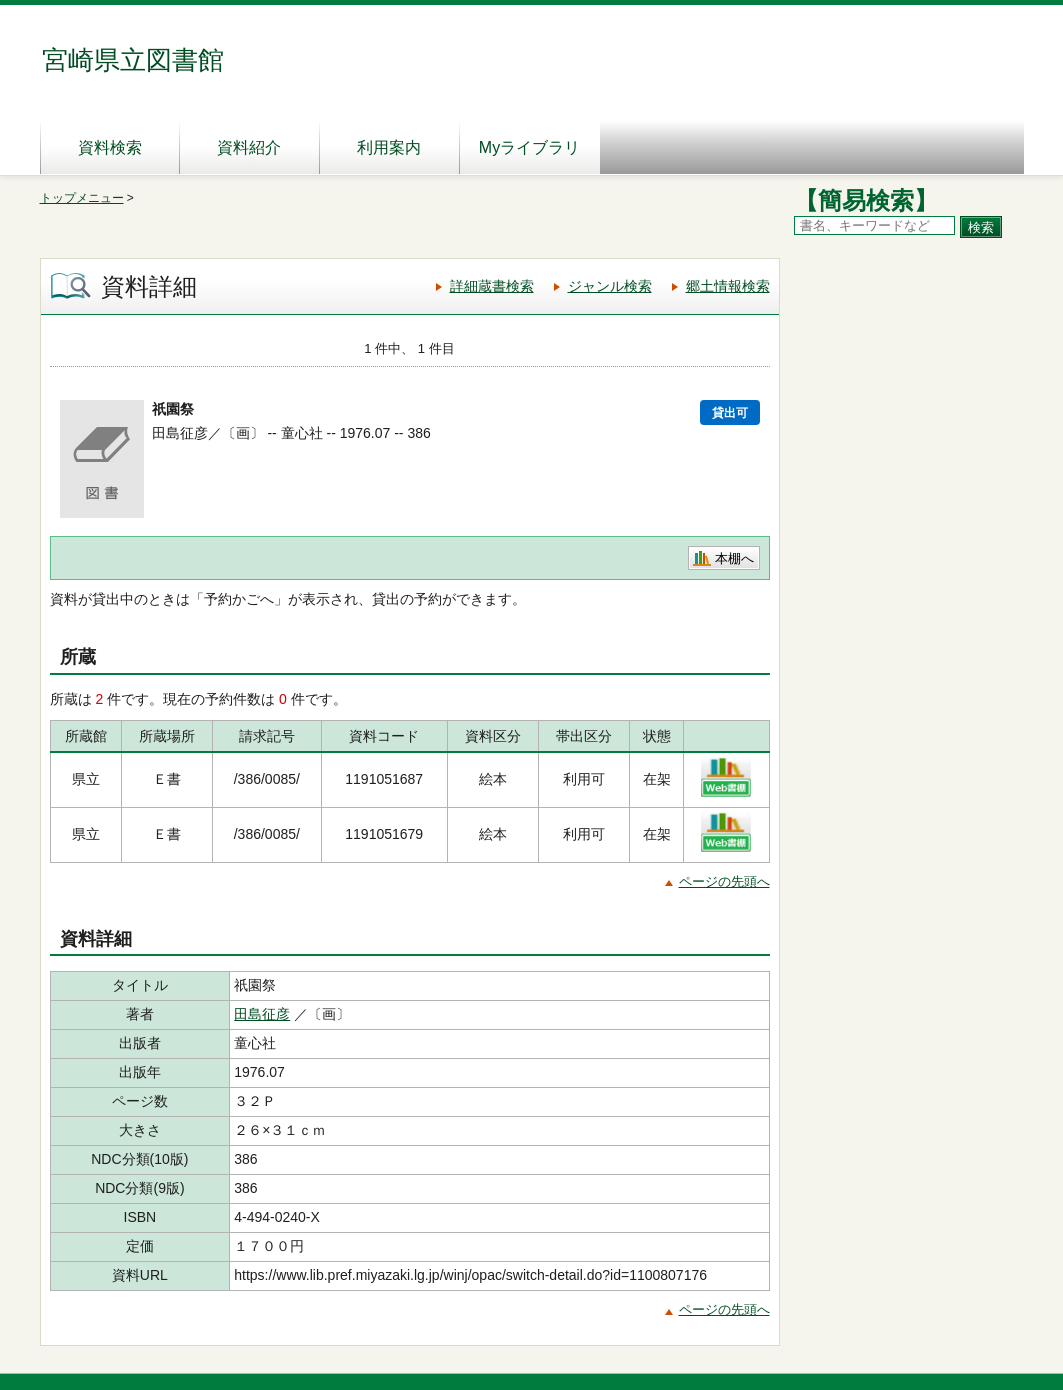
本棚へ (734, 558)
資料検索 (110, 147)
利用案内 (389, 147)
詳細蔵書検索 (492, 286)
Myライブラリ (529, 147)
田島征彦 (262, 1014)
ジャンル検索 (610, 286)
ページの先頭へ (724, 881)
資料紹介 (249, 147)
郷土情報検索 (728, 286)
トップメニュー (82, 198)
